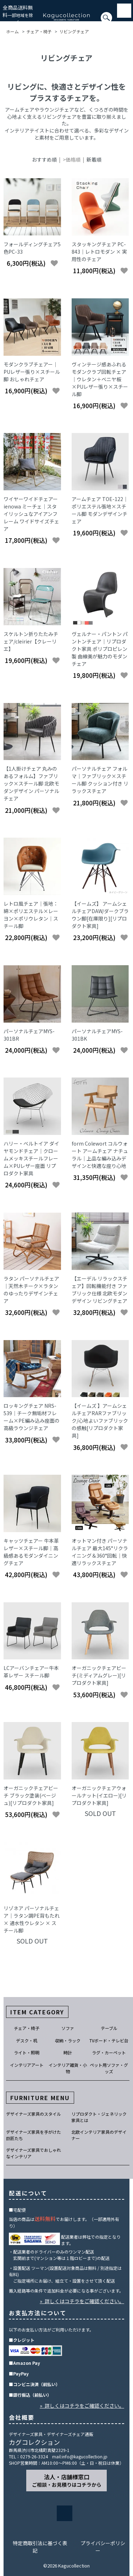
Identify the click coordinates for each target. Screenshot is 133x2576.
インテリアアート (27, 2065)
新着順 (94, 159)
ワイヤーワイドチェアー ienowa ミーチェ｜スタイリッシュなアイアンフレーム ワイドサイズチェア (31, 513)
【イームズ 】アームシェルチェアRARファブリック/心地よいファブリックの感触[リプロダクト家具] (100, 1420)
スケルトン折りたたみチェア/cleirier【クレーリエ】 (31, 641)
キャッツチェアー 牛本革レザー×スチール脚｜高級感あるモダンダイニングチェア (31, 1552)
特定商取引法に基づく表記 (40, 2547)
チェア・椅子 (39, 31)
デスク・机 (26, 2040)
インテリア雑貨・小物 (68, 2068)
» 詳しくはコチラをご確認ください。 (82, 2301)
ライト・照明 (26, 2052)
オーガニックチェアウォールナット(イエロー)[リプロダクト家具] (99, 1795)
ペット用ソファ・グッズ (109, 2068)
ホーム (12, 31)
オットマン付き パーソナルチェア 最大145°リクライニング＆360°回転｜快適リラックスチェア (100, 1552)
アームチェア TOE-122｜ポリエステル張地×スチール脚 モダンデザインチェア (100, 510)
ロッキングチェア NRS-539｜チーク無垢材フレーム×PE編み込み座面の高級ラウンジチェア (32, 1417)
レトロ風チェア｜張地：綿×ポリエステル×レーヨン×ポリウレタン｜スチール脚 (31, 914)
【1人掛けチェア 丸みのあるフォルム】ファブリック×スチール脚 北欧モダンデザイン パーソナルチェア (31, 783)
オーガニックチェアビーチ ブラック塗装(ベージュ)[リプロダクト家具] (31, 1795)
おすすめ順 (44, 159)
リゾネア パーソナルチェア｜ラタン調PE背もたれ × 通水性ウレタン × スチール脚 (32, 1919)
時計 (67, 2052)
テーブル (109, 2028)
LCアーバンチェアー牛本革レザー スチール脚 (31, 1671)
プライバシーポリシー (103, 2547)
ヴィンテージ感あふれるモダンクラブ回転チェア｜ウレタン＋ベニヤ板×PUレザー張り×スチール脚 (100, 379)
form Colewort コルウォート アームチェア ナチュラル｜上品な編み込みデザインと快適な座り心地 (100, 1154)
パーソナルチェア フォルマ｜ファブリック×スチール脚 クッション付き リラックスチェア (100, 779)
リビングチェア (74, 31)
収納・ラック (68, 2040)
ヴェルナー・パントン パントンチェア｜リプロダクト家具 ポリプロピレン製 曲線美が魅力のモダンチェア (100, 648)
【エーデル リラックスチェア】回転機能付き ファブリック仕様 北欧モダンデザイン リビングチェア (99, 1289)
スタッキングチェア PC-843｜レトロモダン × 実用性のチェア (99, 252)
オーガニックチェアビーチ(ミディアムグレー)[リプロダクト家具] (99, 1675)
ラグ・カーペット (109, 2052)
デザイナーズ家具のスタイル (33, 2114)
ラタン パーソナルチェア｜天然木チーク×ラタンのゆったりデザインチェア (31, 1289)
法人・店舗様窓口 (66, 2480)
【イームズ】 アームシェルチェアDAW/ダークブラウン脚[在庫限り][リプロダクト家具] (100, 914)
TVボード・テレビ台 (108, 2040)
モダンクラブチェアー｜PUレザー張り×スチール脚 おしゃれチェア (32, 372)
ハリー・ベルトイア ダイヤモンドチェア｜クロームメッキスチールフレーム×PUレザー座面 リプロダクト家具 (31, 1158)
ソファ (67, 2028)
